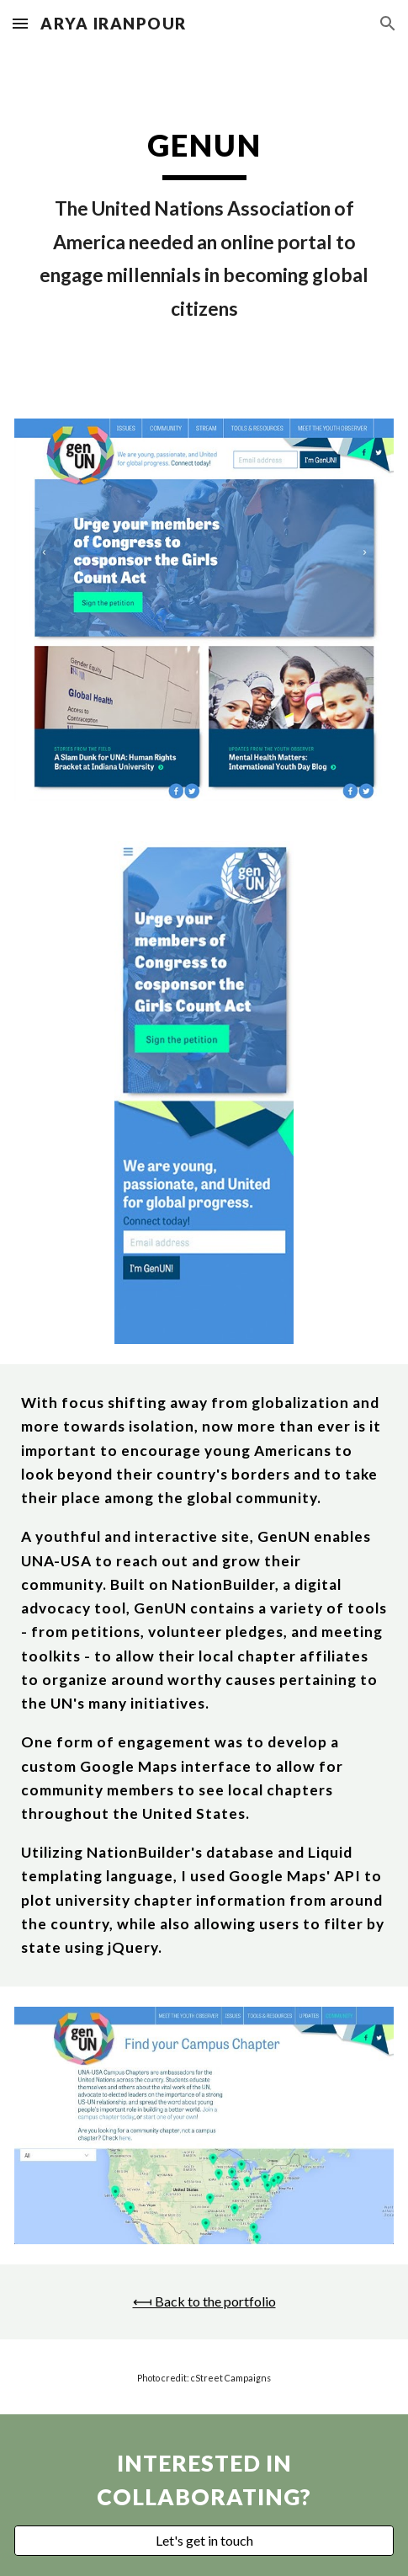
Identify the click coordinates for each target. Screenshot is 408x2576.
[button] (20, 23)
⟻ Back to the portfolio (204, 2301)
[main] (204, 223)
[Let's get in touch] (204, 2540)
